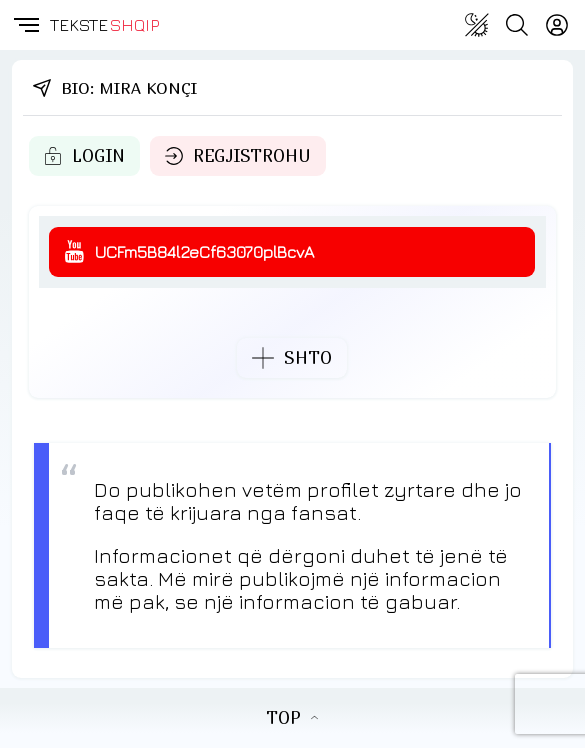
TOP (292, 718)
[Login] (557, 25)
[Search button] (517, 25)
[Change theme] (477, 25)
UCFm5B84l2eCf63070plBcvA (204, 252)
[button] (25, 25)
